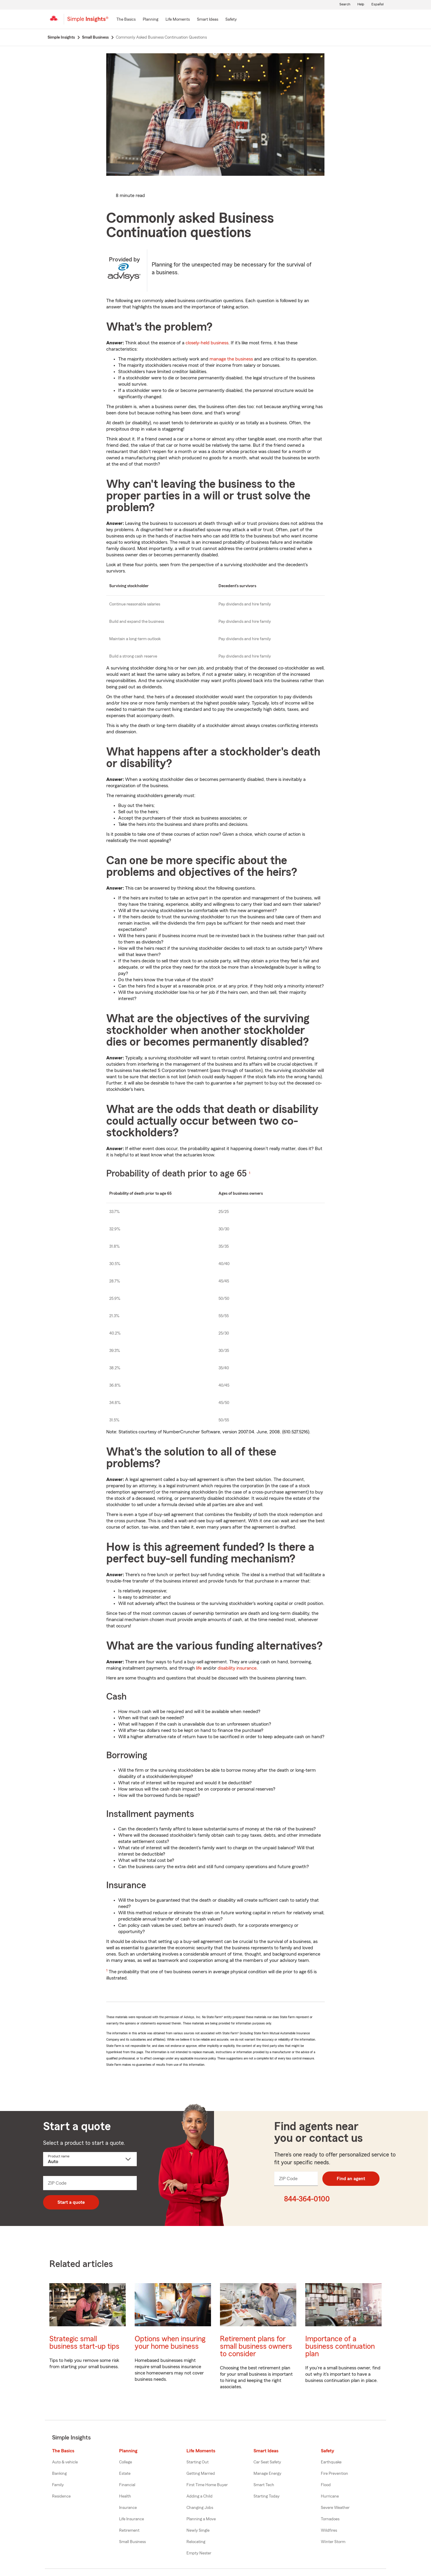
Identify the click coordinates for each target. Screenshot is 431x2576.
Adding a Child (199, 2496)
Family (58, 2485)
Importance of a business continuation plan (340, 2346)
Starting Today (267, 2496)
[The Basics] (126, 19)
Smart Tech (264, 2485)
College (125, 2462)
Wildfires (329, 2530)
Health (125, 2496)
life (199, 1668)
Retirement (129, 2530)
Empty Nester (198, 2553)
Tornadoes (330, 2519)
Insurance (128, 2508)
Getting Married (200, 2473)
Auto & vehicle (65, 2462)
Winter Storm (333, 2542)
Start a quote (71, 2202)
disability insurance (237, 1668)
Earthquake (331, 2462)
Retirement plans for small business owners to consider (256, 2346)
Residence (61, 2496)
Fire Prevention (334, 2473)
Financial (127, 2485)
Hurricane (330, 2496)
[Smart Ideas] (207, 19)
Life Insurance (131, 2519)
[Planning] (150, 19)
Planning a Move (201, 2519)
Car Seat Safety (267, 2462)
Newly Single (198, 2530)
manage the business (231, 359)
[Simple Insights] (88, 21)
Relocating (195, 2542)
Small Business (132, 2542)
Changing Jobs (199, 2508)
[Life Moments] (177, 19)
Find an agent (351, 2178)
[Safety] (231, 19)
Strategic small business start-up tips (84, 2342)
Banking (59, 2473)
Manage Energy (267, 2473)
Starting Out (197, 2462)
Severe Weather (335, 2508)
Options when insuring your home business (170, 2342)
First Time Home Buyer (207, 2485)
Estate (124, 2473)
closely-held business (207, 342)
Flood (326, 2485)
